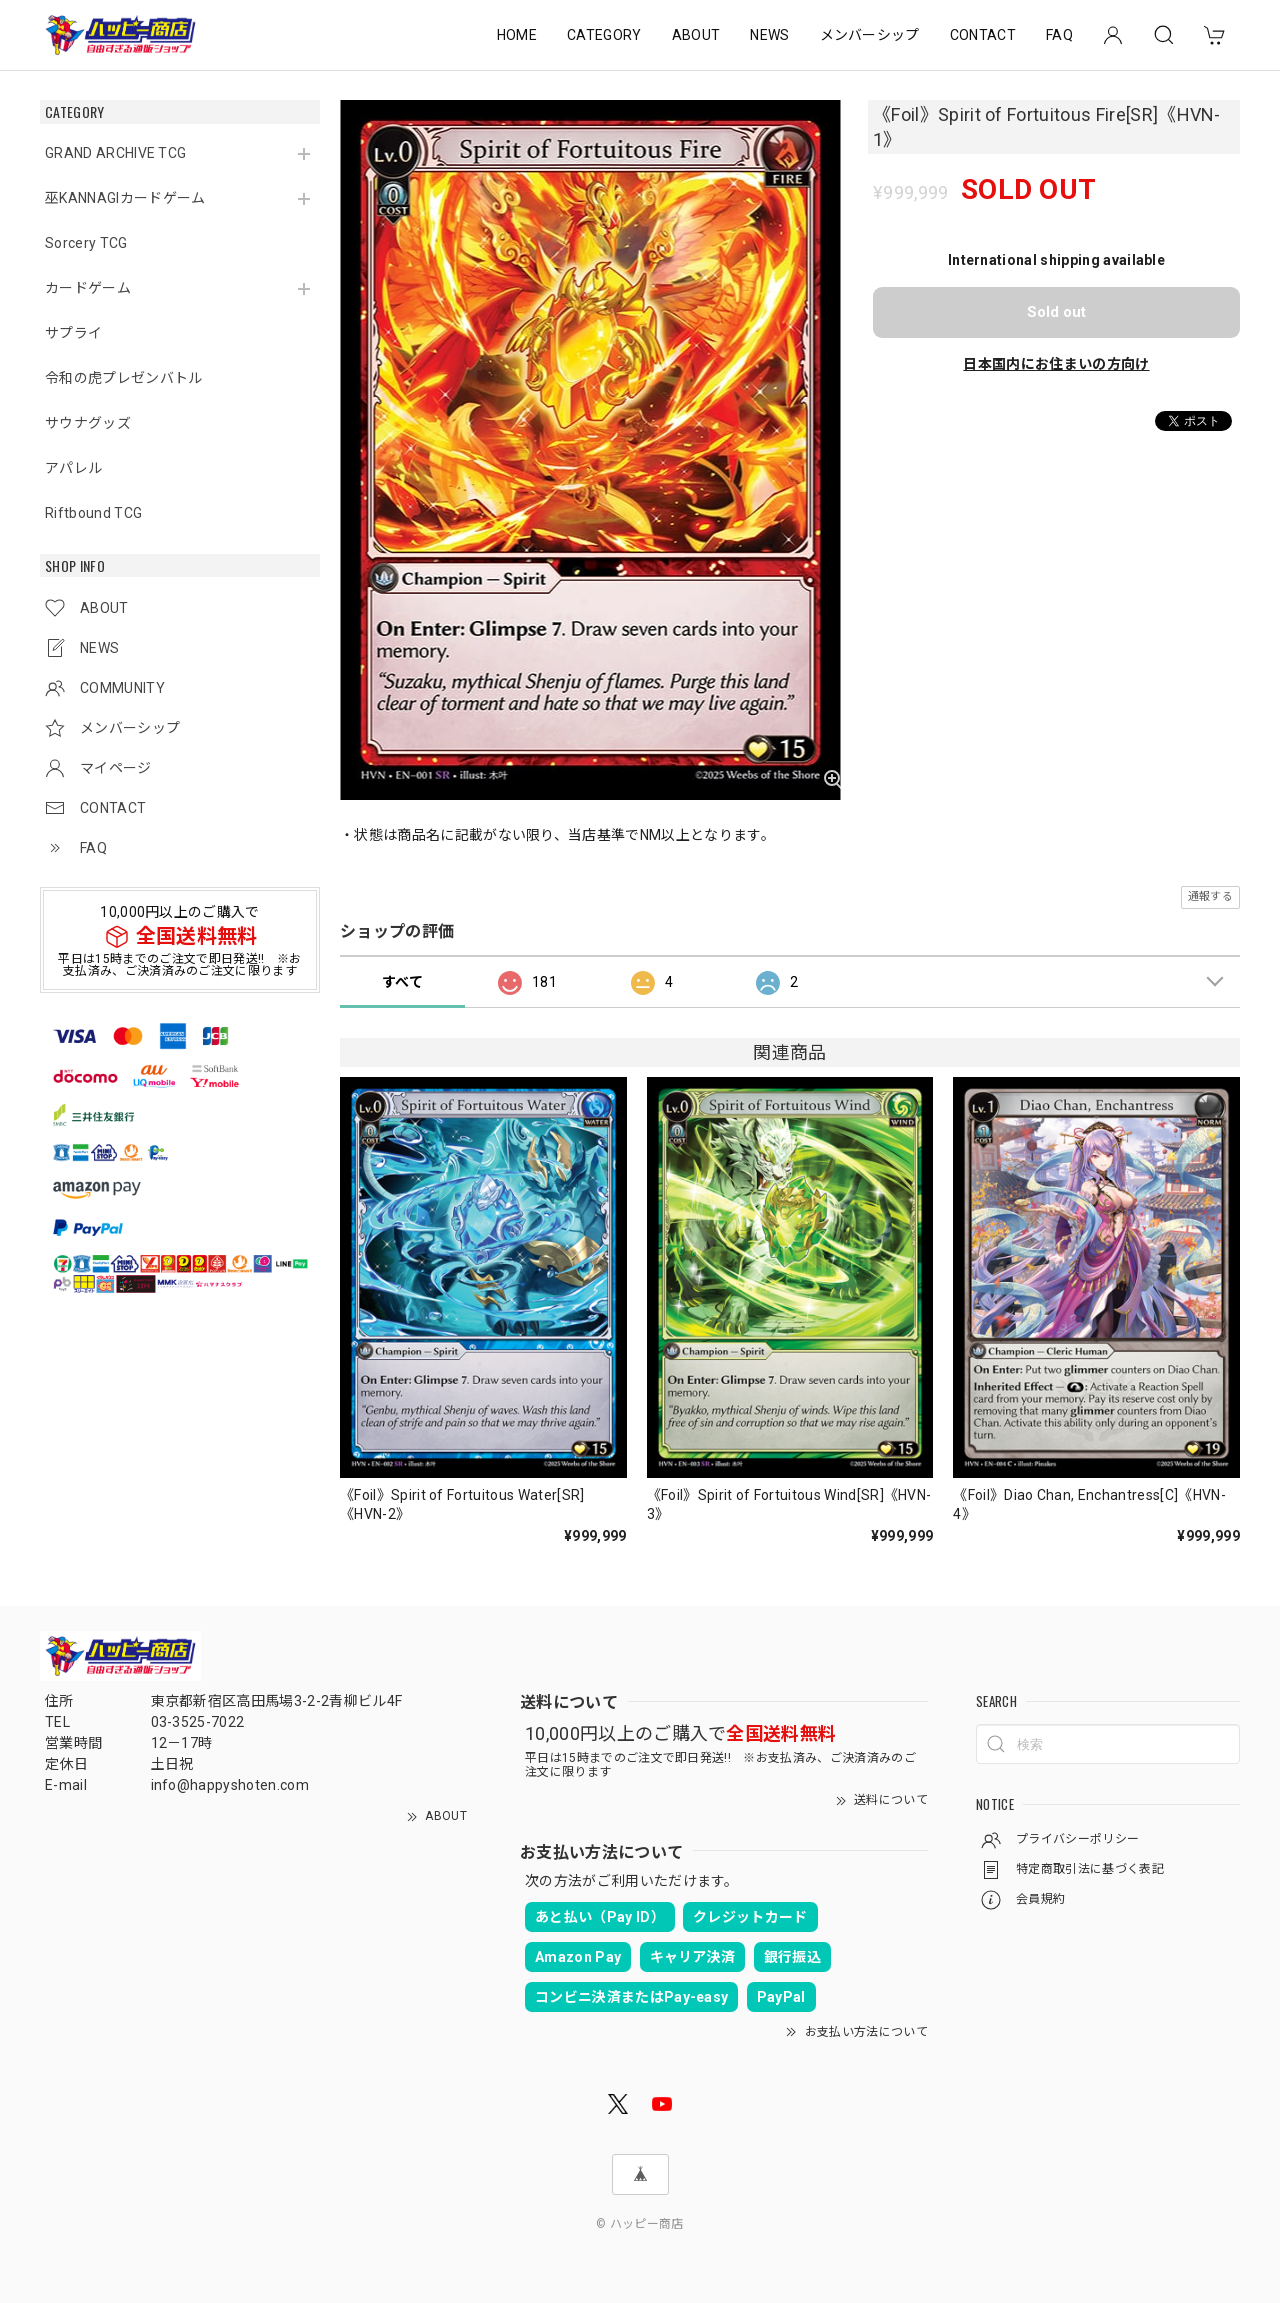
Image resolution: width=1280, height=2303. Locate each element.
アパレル (73, 468)
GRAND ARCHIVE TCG (115, 153)
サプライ (73, 333)
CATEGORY (604, 35)
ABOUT (696, 35)
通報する (1210, 896)
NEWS (769, 35)
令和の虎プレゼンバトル (124, 378)
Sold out (1056, 312)
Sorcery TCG (86, 243)
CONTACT (983, 35)
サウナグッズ (88, 423)
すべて (402, 982)
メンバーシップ (870, 35)
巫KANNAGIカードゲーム (125, 198)
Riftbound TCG (93, 513)
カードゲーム (88, 288)
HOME (517, 35)
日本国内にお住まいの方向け (1056, 364)
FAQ (1059, 35)
